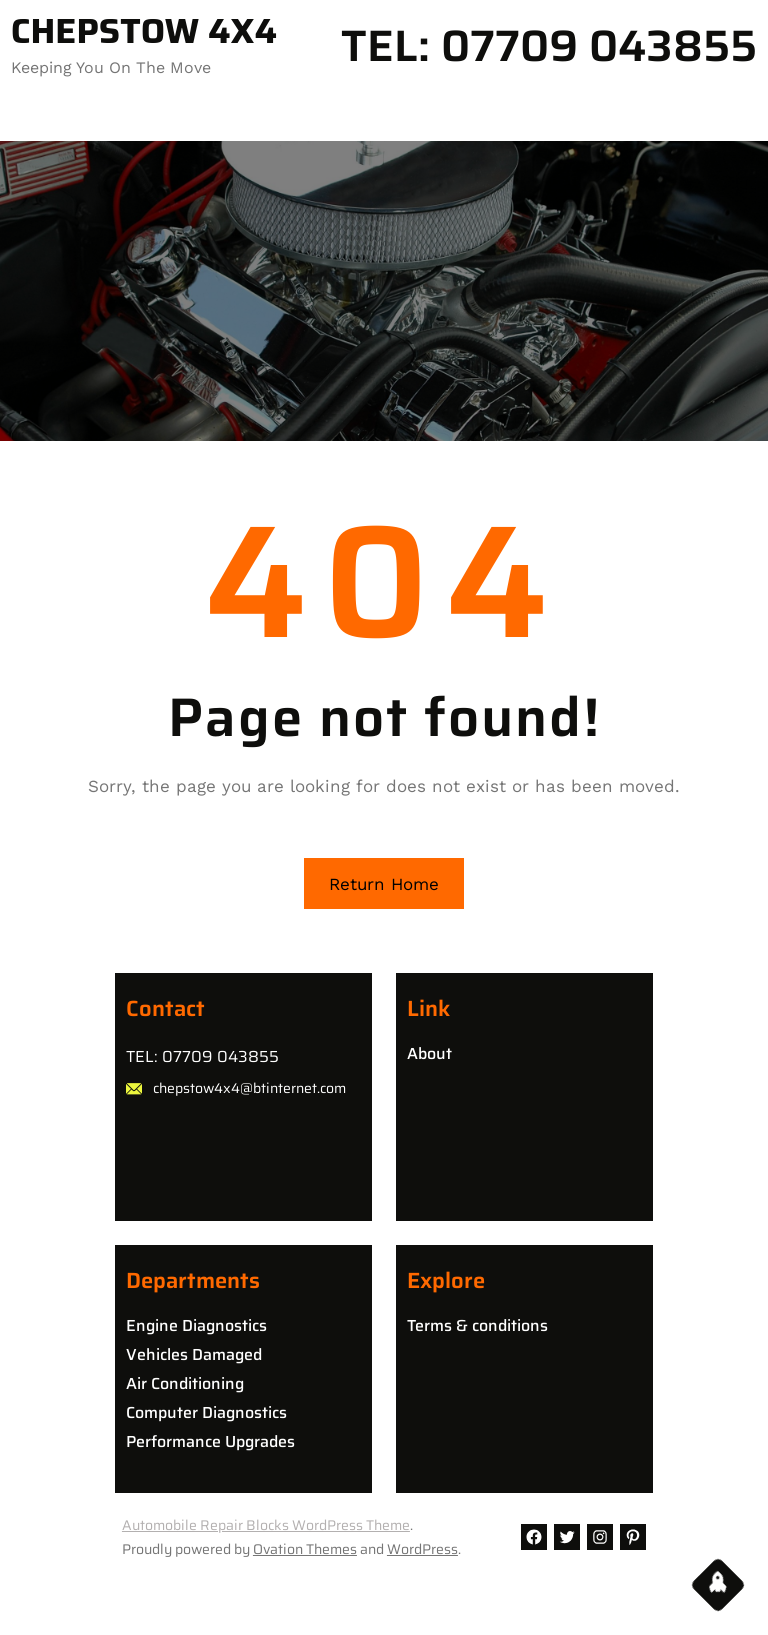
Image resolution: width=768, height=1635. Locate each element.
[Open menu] (24, 117)
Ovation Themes (305, 1549)
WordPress (422, 1549)
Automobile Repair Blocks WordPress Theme (266, 1525)
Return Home (384, 884)
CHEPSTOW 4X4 (144, 31)
